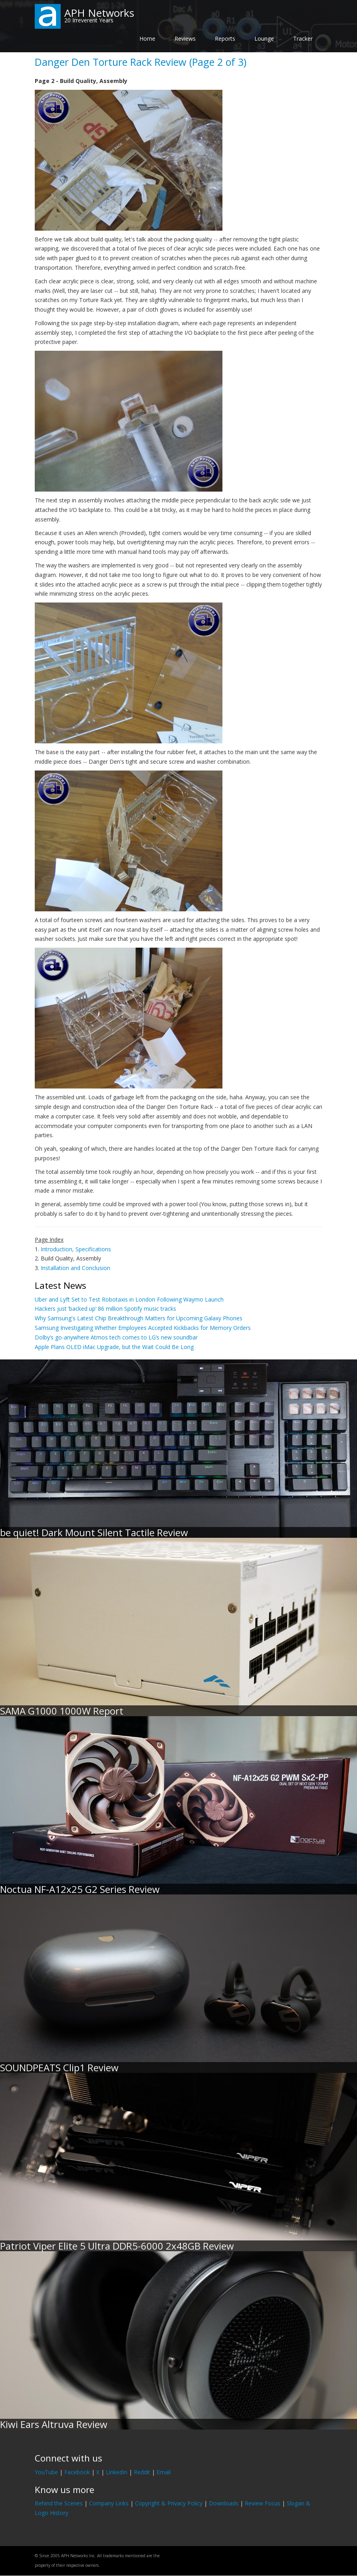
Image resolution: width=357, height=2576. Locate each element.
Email (164, 2472)
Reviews (185, 38)
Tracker (303, 38)
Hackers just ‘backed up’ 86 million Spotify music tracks (105, 1308)
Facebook (77, 2472)
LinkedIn (116, 2472)
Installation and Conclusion (75, 1268)
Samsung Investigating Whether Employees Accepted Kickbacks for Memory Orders (143, 1327)
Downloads (223, 2503)
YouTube (46, 2472)
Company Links (109, 2503)
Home (147, 38)
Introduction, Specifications (76, 1249)
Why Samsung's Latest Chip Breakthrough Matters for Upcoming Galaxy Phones (138, 1318)
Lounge (264, 38)
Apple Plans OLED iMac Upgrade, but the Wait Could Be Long (114, 1347)
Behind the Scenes (59, 2503)
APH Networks (99, 13)
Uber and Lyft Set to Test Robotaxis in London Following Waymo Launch (129, 1299)
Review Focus (262, 2503)
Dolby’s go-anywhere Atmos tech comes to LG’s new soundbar (116, 1337)
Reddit (142, 2472)
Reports (225, 38)
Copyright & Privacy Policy (168, 2503)
